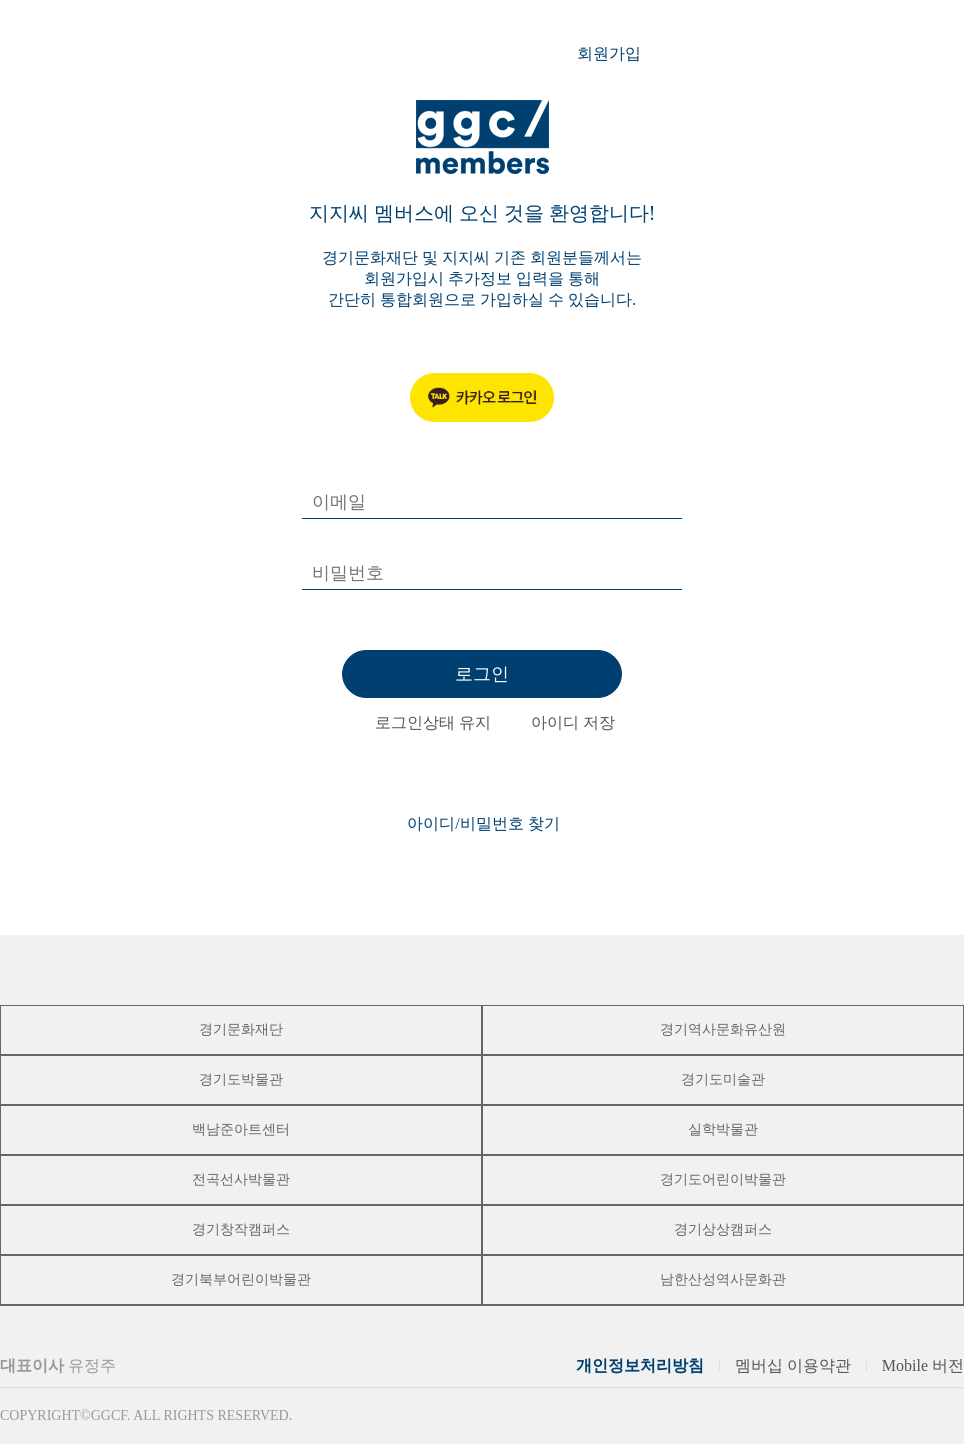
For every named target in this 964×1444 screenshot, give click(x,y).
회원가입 (619, 54)
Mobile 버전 (923, 1365)
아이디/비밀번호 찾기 (483, 823)
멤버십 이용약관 (793, 1365)
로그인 (482, 674)
